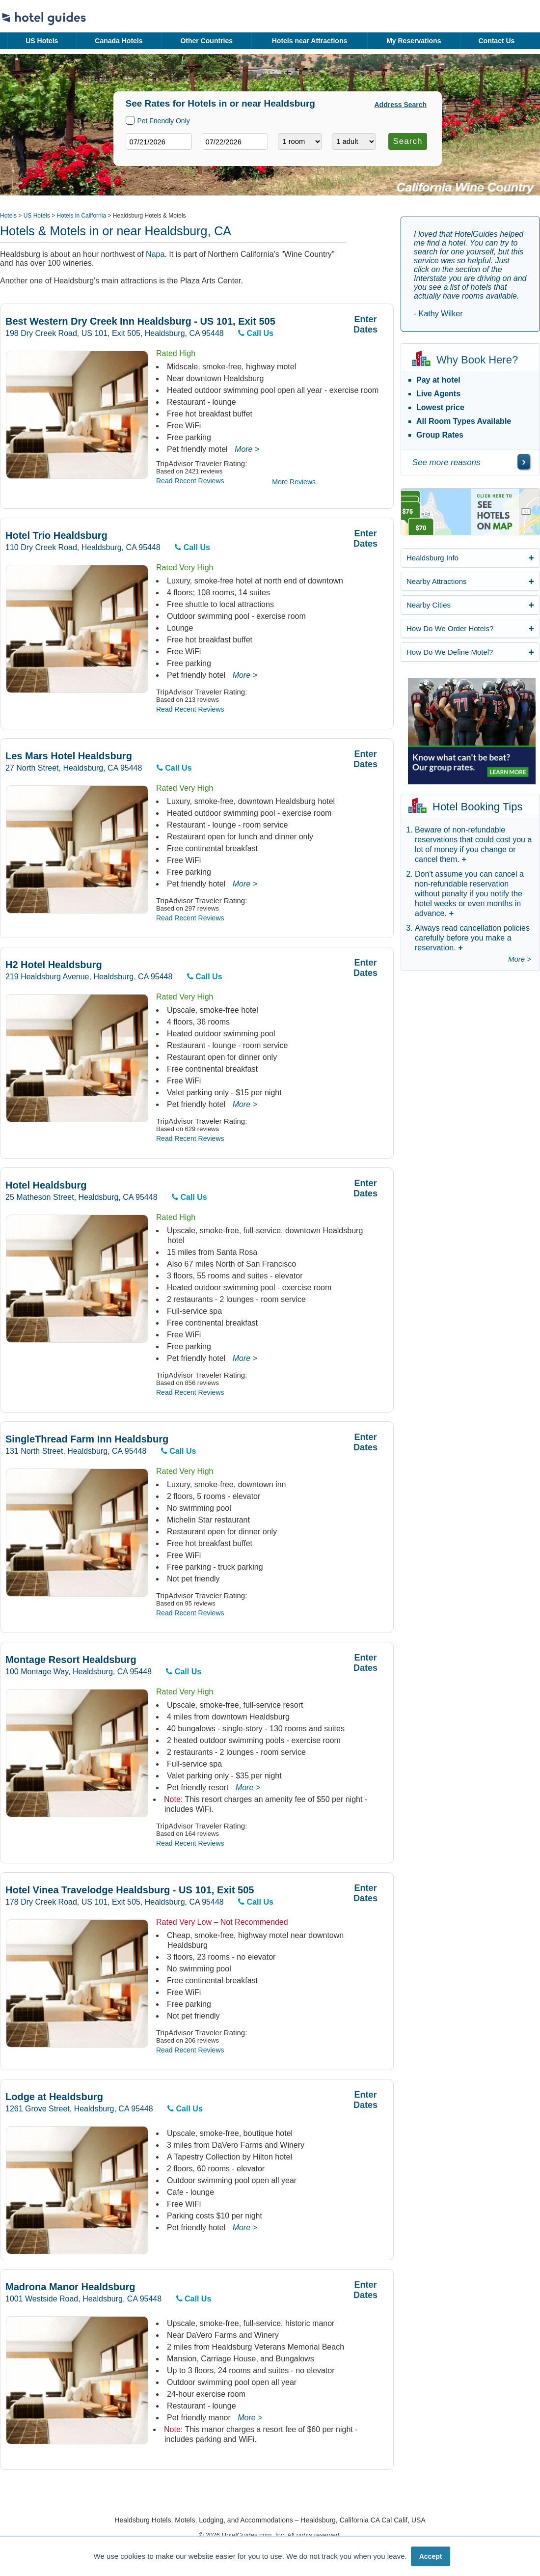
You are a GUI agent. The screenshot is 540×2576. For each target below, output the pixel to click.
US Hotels (42, 41)
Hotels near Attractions (310, 41)
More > (247, 449)
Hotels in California (81, 215)
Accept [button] (430, 2556)
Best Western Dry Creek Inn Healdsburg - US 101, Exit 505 (140, 321)
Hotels (8, 215)
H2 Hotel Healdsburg (53, 965)
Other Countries (206, 41)
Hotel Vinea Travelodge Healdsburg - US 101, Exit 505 (129, 1890)
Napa (155, 254)
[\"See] (523, 462)
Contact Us (496, 41)
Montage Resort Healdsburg (70, 1660)
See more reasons (446, 462)
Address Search (401, 105)
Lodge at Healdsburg (54, 2097)
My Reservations (413, 41)
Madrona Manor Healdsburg (70, 2287)
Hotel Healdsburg (46, 1185)
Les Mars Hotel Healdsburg (68, 756)
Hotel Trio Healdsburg (56, 535)
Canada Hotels (118, 41)
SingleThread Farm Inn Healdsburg (86, 1439)
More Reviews (294, 482)
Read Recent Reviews (190, 481)
